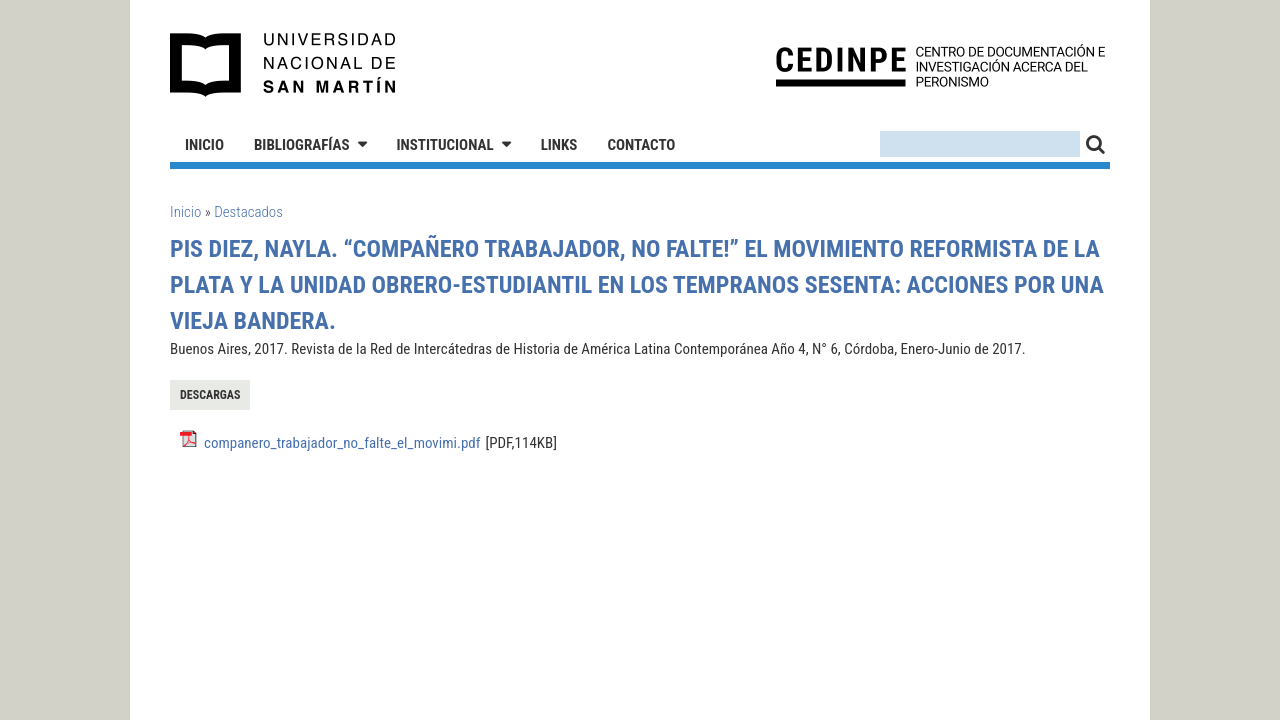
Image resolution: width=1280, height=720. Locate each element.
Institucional (445, 145)
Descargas (210, 395)
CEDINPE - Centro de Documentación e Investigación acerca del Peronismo (940, 65)
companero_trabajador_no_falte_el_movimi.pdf (342, 443)
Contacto (641, 145)
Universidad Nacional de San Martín (283, 65)
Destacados (248, 212)
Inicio (204, 145)
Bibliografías (302, 145)
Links (559, 145)
